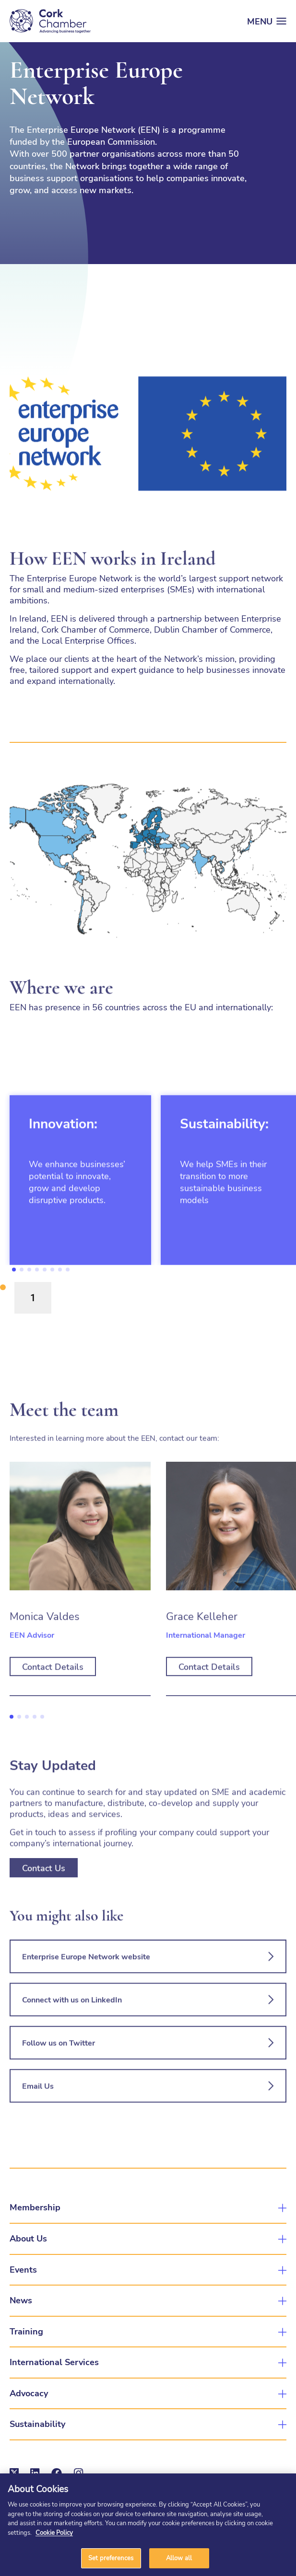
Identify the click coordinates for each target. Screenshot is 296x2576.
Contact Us (43, 1908)
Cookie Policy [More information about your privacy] (54, 2532)
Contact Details (52, 1707)
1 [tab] (14, 1269)
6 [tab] (52, 1269)
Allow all (179, 2557)
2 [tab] (22, 1269)
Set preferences (110, 2557)
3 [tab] (29, 1269)
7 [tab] (60, 1269)
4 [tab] (37, 1269)
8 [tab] (68, 1269)
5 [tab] (45, 1269)
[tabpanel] (80, 1221)
